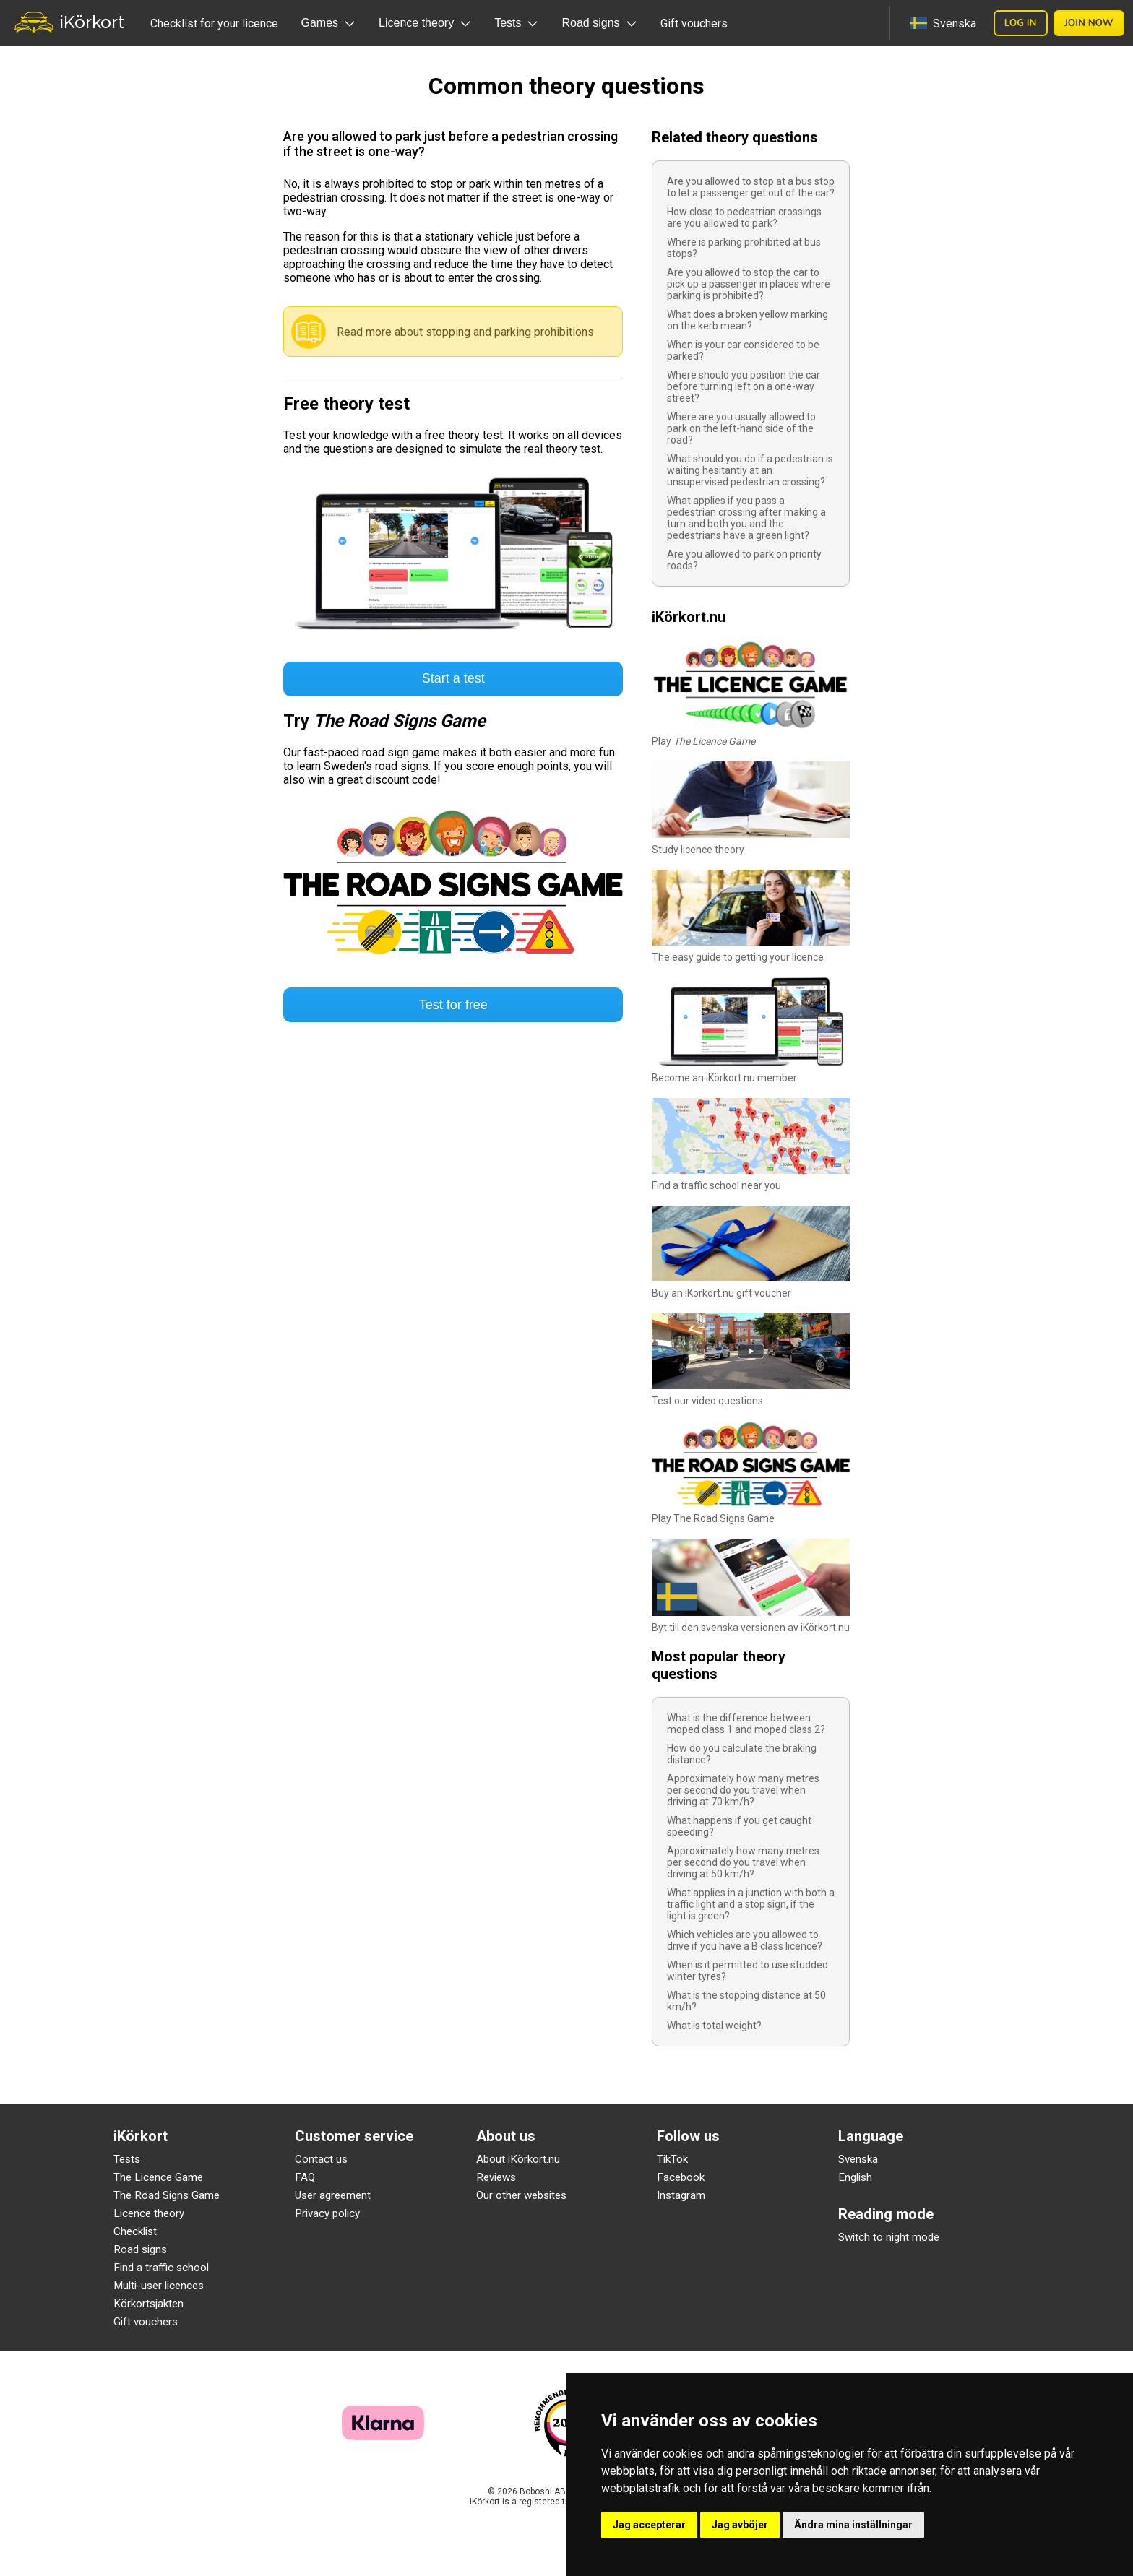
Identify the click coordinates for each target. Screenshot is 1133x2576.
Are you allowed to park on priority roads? (744, 559)
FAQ (305, 2177)
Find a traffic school (161, 2267)
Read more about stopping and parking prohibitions (465, 332)
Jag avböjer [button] (740, 2524)
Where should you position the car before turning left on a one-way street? (743, 386)
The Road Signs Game (166, 2195)
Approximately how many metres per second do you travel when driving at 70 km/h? (743, 1790)
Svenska (858, 2159)
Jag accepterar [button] (649, 2524)
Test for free (453, 1005)
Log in (1020, 23)
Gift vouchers (694, 23)
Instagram (681, 2195)
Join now (1088, 23)
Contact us (321, 2159)
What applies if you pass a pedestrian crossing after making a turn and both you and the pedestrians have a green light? (746, 518)
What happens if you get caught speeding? (739, 1826)
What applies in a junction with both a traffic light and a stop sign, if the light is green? (751, 1904)
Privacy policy (327, 2213)
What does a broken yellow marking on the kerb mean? (747, 320)
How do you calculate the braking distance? (742, 1753)
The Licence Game (158, 2177)
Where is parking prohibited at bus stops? (744, 247)
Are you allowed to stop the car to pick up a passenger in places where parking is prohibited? (748, 284)
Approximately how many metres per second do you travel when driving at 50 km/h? (743, 1862)
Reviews (496, 2177)
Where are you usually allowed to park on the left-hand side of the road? (741, 428)
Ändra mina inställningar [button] (853, 2524)
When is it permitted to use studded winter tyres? (747, 1970)
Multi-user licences (158, 2285)
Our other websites (521, 2195)
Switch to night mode (888, 2237)
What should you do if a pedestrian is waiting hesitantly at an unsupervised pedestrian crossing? (750, 470)
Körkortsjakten (148, 2303)
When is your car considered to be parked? (743, 350)
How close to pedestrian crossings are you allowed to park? (744, 217)
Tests (126, 2159)
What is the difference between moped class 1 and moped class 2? (746, 1723)
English (855, 2177)
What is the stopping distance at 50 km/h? (746, 2001)
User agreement (333, 2195)
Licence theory (148, 2213)
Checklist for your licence (214, 23)
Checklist (135, 2231)
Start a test (453, 678)
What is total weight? (714, 2025)
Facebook (681, 2177)
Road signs (140, 2249)
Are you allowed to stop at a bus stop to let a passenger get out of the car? (751, 187)
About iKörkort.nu (518, 2159)
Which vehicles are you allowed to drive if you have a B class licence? (744, 1940)
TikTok (672, 2159)
